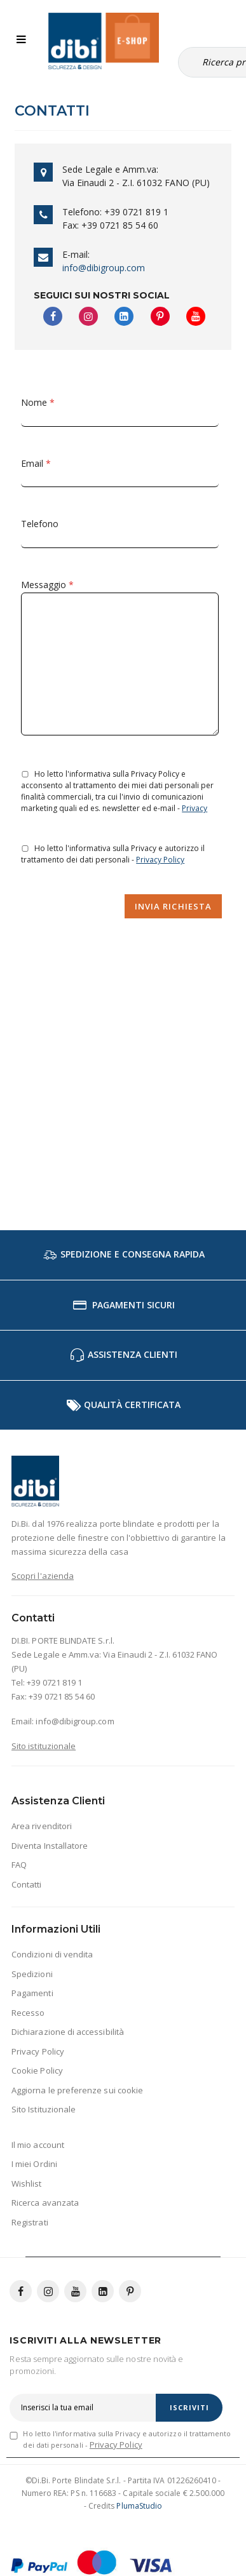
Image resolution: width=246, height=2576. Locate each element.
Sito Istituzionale (43, 2109)
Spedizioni (32, 1974)
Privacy (194, 808)
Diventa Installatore (49, 1845)
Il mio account (37, 2144)
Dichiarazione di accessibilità (67, 2031)
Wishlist (26, 2183)
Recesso (27, 2012)
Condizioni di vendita (52, 1954)
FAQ (19, 1864)
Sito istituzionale (43, 1746)
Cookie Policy (37, 2070)
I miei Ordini (34, 2164)
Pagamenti (32, 1993)
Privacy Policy (160, 859)
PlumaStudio (139, 2505)
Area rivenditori (41, 1826)
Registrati (29, 2222)
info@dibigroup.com (103, 268)
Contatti (26, 1884)
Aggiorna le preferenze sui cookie (77, 2090)
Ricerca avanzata (45, 2202)
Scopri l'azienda (42, 1575)
